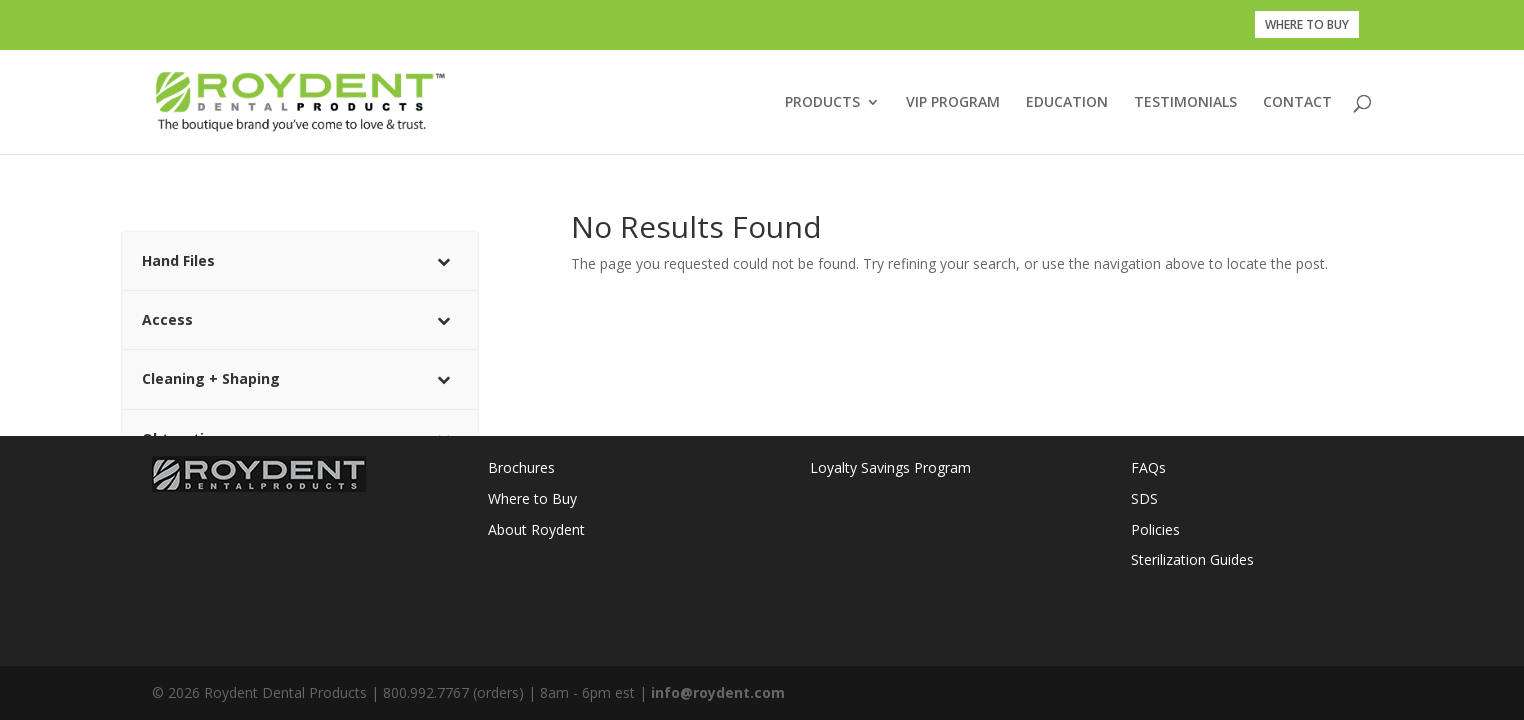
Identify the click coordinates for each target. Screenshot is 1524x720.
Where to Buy (532, 498)
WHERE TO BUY (1307, 24)
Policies (1155, 529)
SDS (1144, 498)
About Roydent (536, 529)
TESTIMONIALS (1185, 103)
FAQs (1148, 467)
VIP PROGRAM (953, 103)
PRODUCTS (822, 103)
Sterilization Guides (1192, 559)
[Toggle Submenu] (443, 261)
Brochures (521, 467)
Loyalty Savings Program (890, 467)
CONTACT (1297, 103)
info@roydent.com (718, 692)
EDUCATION (1067, 103)
